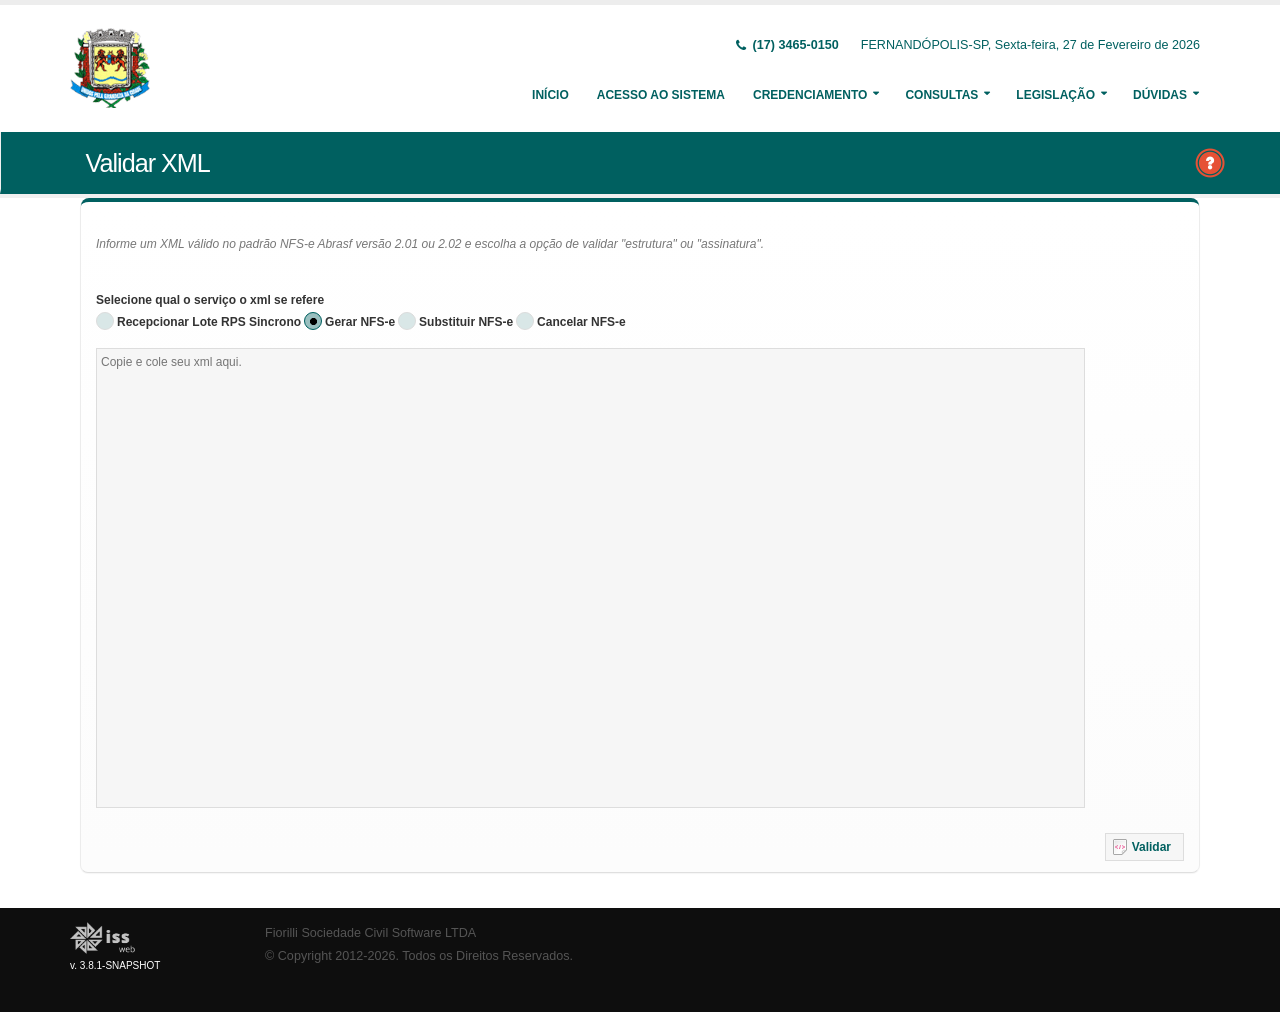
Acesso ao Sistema (661, 95)
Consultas (941, 95)
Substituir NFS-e (466, 322)
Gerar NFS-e (360, 322)
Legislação (1055, 95)
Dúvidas (1160, 95)
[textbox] (590, 578)
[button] (1144, 847)
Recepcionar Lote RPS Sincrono (209, 322)
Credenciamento (810, 95)
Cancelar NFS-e (581, 322)
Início (550, 95)
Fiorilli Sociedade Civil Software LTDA (370, 933)
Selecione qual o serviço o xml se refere (210, 300)
